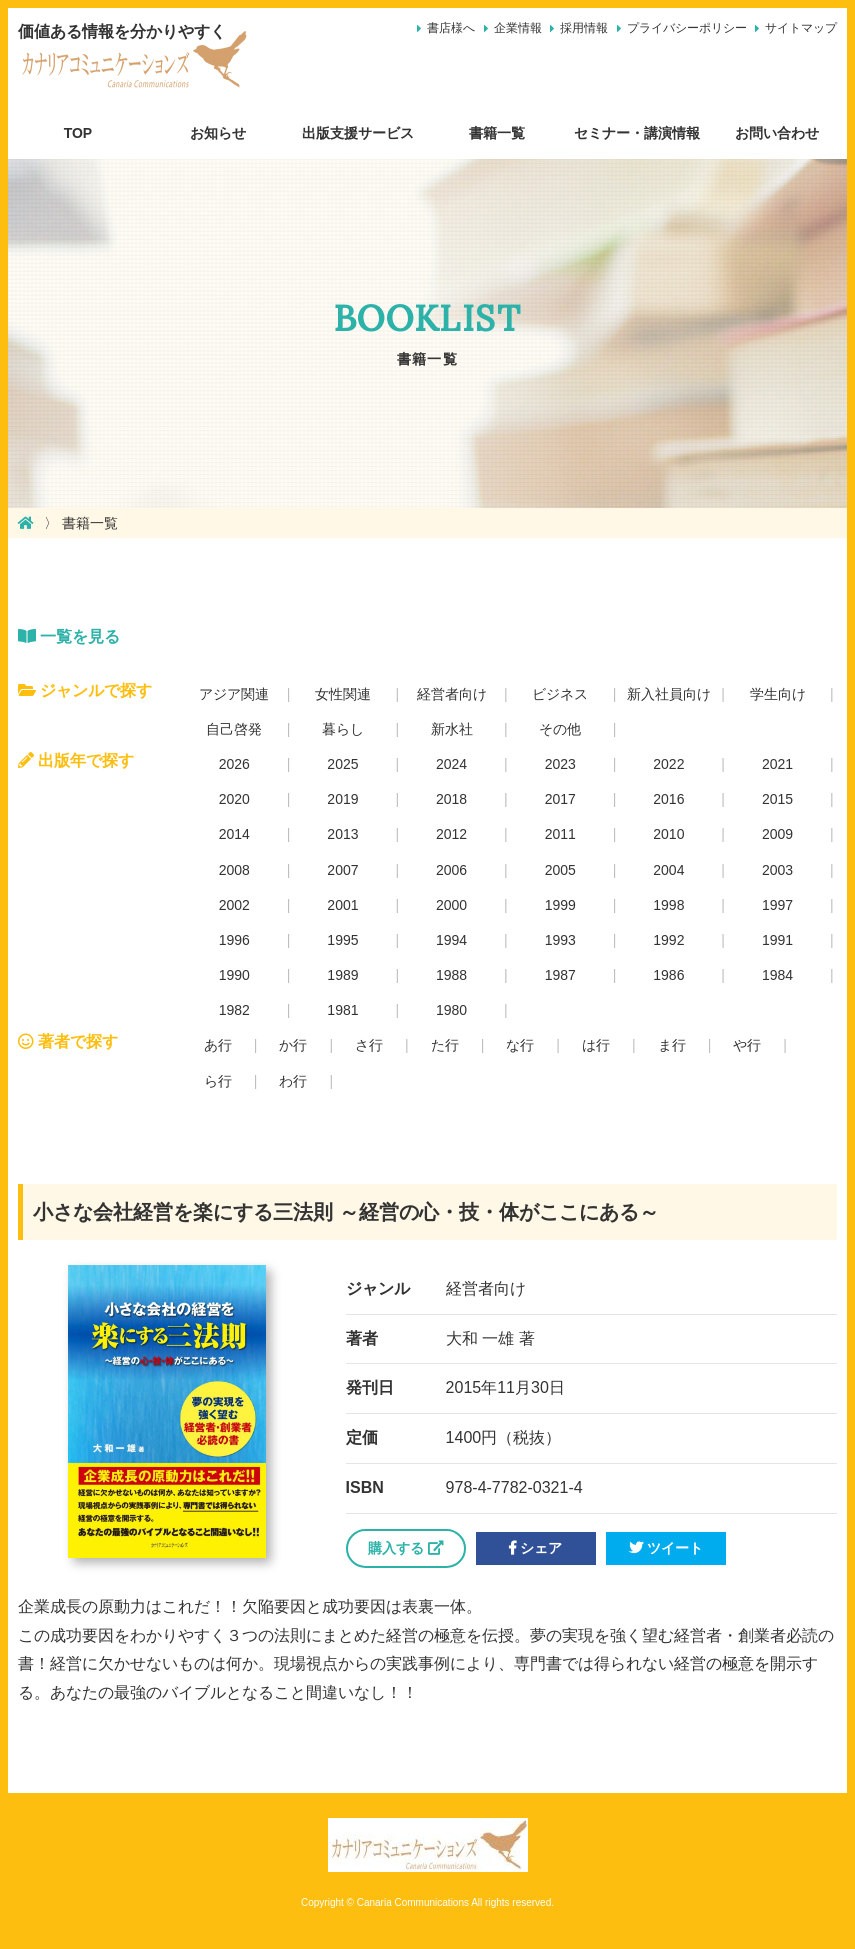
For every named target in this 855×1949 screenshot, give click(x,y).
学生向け (778, 694)
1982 (234, 1010)
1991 (777, 940)
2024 (451, 764)
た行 (445, 1045)
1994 (451, 940)
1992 (668, 940)
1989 (342, 975)
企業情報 (518, 28)
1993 (560, 940)
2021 (777, 764)
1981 (342, 1010)
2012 (451, 834)
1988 (451, 975)
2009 (777, 834)
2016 (668, 799)
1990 (234, 975)
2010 (668, 834)
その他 (560, 729)
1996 (234, 940)
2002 (234, 905)
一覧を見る (69, 636)
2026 (234, 764)
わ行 (293, 1081)
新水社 (452, 729)
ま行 (672, 1045)
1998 (668, 905)
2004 (668, 870)
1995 (342, 940)
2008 (234, 870)
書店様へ (451, 28)
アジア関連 (234, 694)
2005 (560, 870)
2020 (234, 799)
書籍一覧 (497, 133)
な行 (520, 1045)
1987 (560, 975)
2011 (560, 834)
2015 (777, 799)
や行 (747, 1045)
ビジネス (560, 694)
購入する (406, 1548)
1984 (777, 975)
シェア (535, 1548)
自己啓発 (234, 729)
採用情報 (584, 28)
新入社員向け (669, 694)
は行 (596, 1045)
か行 (293, 1045)
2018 (451, 799)
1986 (668, 975)
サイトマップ (801, 28)
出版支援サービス (358, 133)
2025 (342, 764)
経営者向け (452, 694)
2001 (342, 905)
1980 (451, 1010)
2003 (777, 870)
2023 (560, 764)
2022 (668, 764)
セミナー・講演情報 (637, 133)
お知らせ (218, 133)
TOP (78, 133)
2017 (560, 799)
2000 (451, 905)
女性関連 (343, 694)
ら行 (218, 1081)
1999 (560, 905)
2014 (234, 834)
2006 (451, 870)
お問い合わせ (777, 133)
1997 (777, 905)
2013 (342, 834)
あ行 (218, 1045)
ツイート (666, 1548)
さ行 (369, 1045)
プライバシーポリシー (687, 28)
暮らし (343, 729)
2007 (342, 870)
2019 (342, 799)
